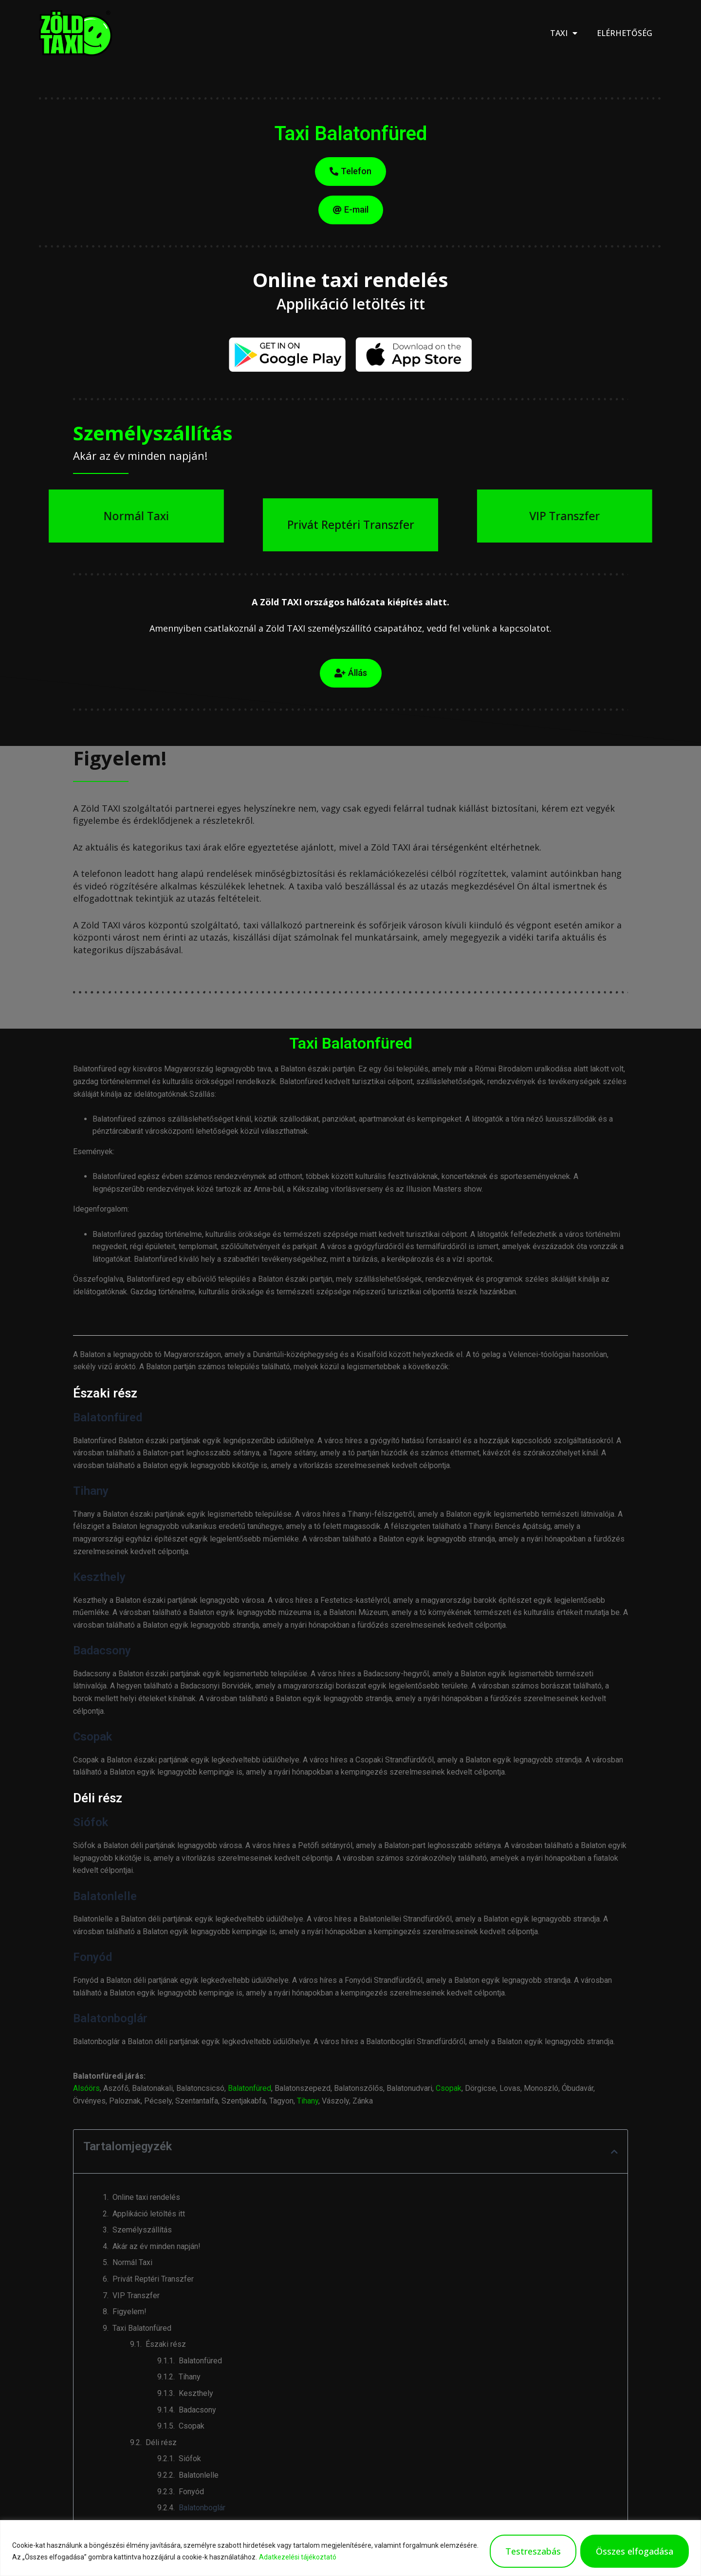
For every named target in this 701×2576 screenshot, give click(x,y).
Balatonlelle (199, 2475)
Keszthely (196, 2393)
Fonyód (191, 2491)
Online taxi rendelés (146, 2197)
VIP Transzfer (136, 2295)
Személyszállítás (142, 2229)
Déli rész (161, 2442)
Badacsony (197, 2409)
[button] (614, 2152)
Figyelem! (129, 2311)
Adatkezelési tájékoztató (297, 2557)
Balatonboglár (202, 2507)
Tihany (307, 2100)
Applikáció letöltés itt (148, 2213)
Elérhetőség (624, 33)
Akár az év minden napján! (156, 2246)
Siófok (190, 2458)
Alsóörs (86, 2088)
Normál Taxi (132, 2262)
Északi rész (166, 2344)
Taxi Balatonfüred (141, 2328)
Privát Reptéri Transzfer (153, 2279)
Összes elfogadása (634, 2551)
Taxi (563, 33)
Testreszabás (533, 2551)
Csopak (448, 2088)
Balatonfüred (249, 2088)
